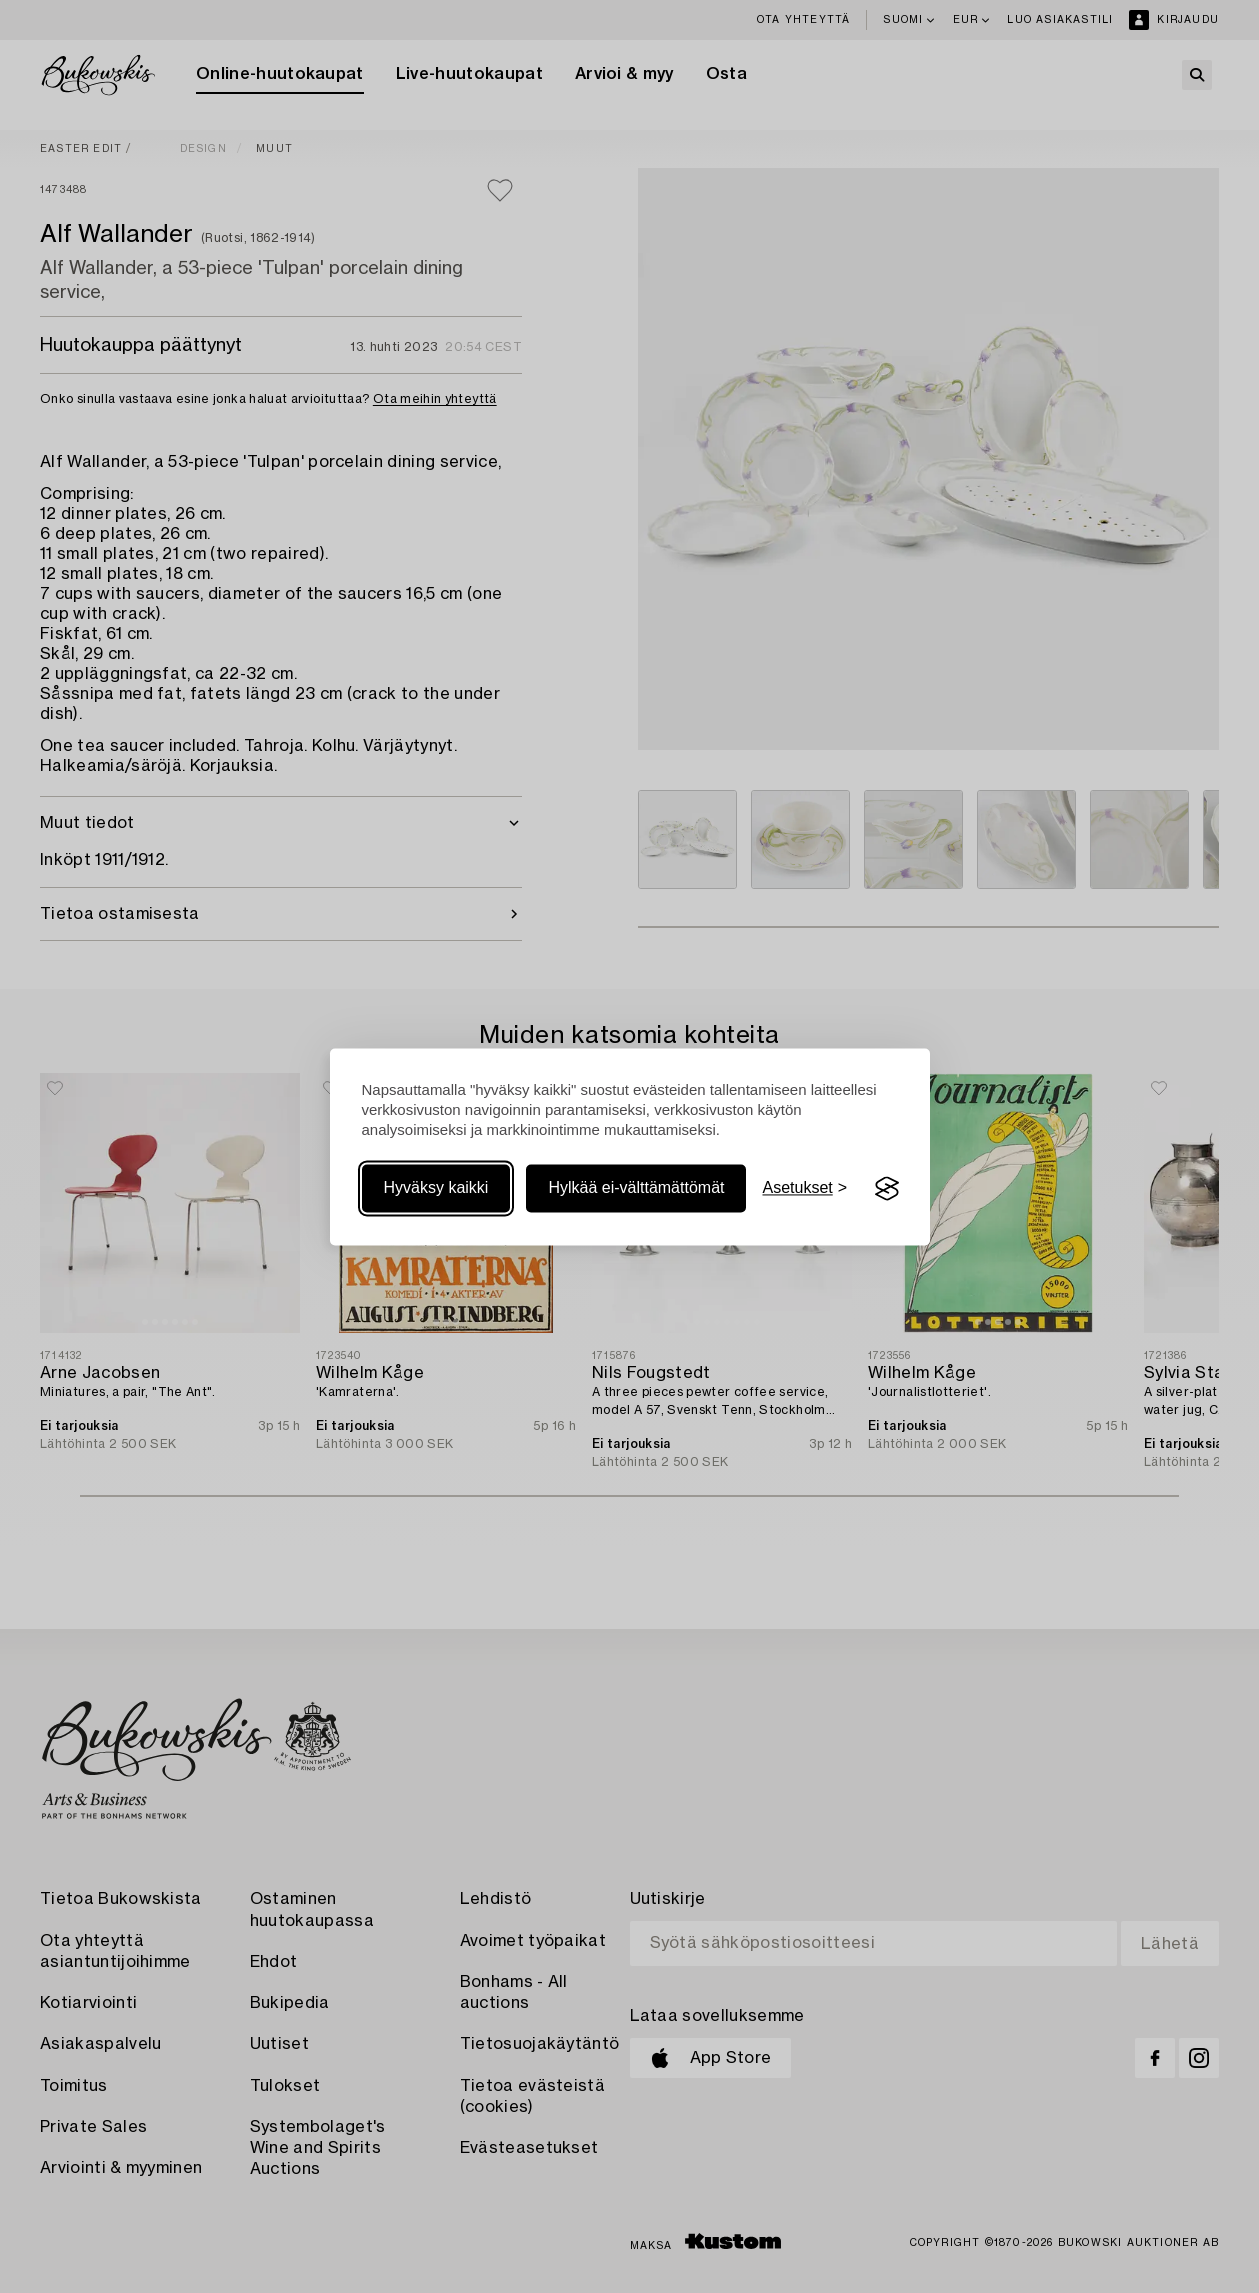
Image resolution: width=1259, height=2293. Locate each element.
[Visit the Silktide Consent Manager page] (887, 1189)
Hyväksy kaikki (436, 1188)
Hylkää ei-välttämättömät (636, 1188)
